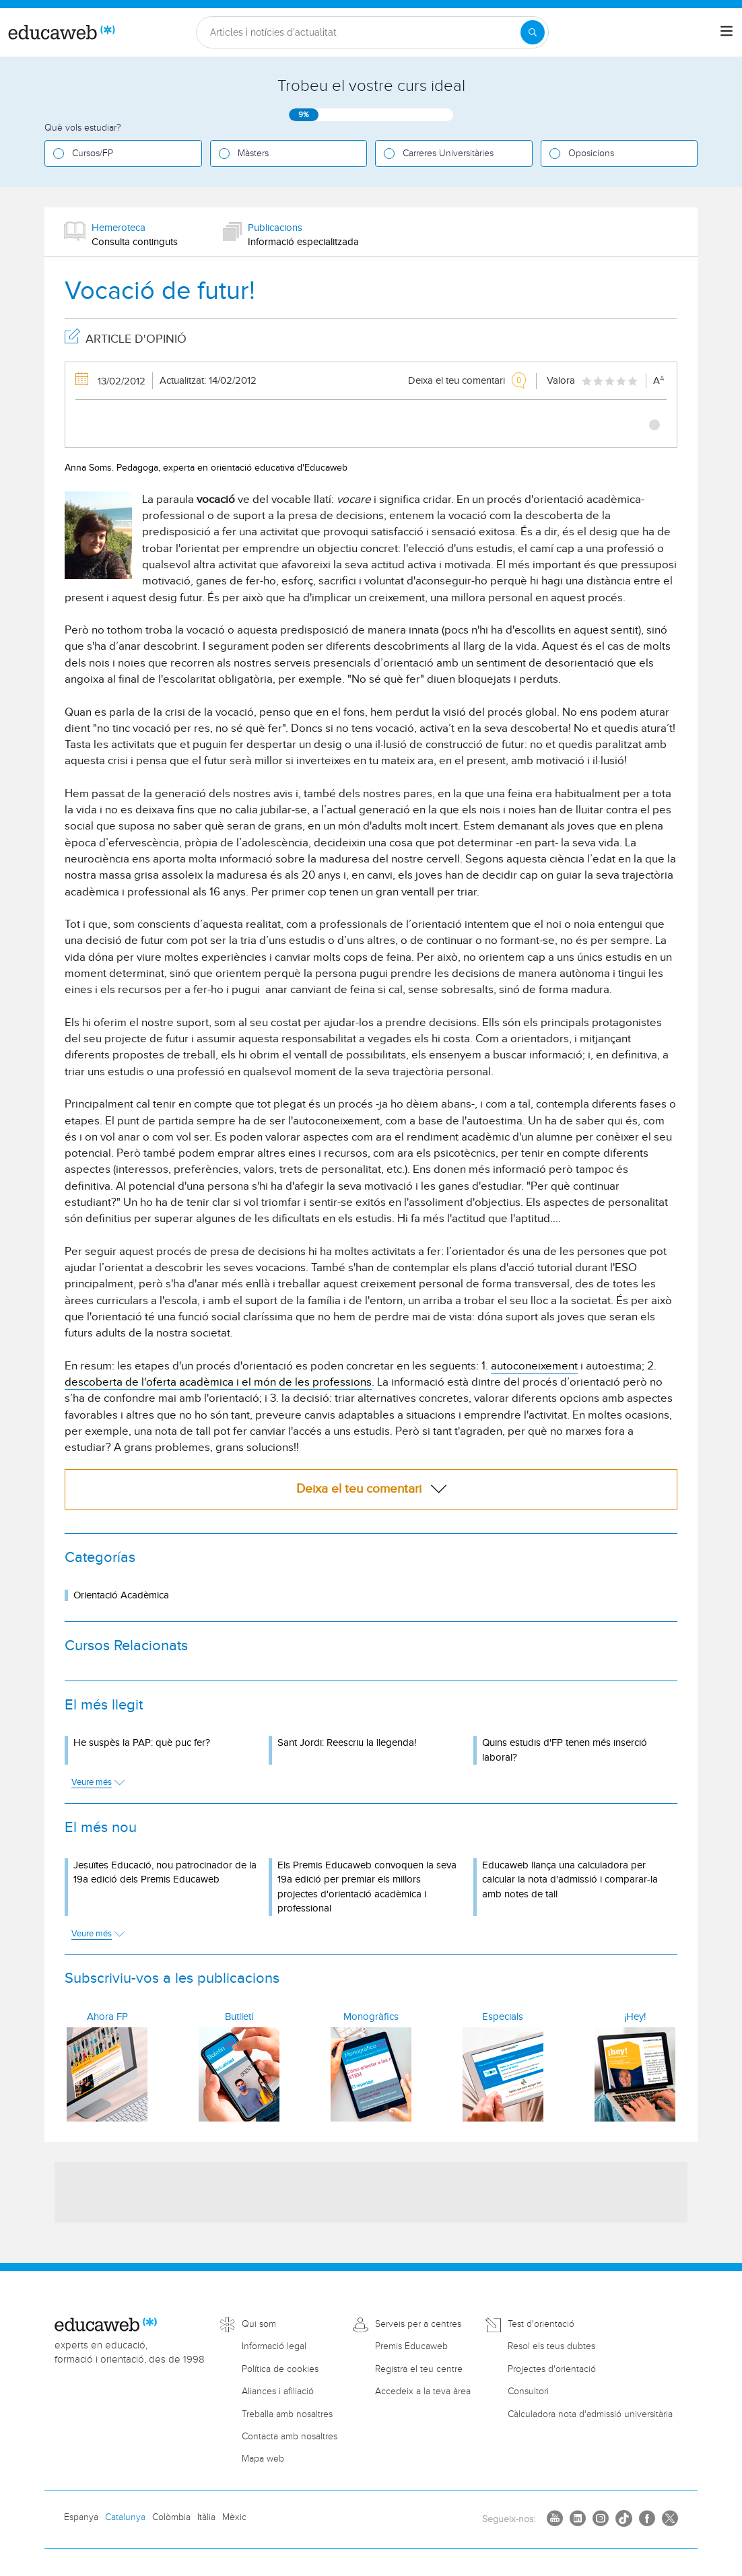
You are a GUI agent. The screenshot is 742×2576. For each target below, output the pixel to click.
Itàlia (206, 2517)
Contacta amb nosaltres (289, 2436)
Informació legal (274, 2346)
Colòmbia (171, 2517)
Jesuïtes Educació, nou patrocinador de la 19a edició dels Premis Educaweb (165, 1872)
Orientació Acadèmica (121, 1595)
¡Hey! (635, 2017)
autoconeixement (534, 1366)
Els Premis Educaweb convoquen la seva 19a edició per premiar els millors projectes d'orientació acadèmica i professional (367, 1887)
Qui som (259, 2324)
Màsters (253, 153)
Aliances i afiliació (278, 2391)
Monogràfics (371, 2017)
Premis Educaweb (411, 2346)
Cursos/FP (92, 153)
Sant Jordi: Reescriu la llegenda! (346, 1743)
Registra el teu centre (419, 2369)
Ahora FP (107, 2017)
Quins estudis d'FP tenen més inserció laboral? (564, 1750)
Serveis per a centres (418, 2324)
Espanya (81, 2517)
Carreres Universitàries (448, 153)
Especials (502, 2017)
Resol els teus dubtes (551, 2346)
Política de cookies (280, 2369)
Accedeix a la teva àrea (423, 2391)
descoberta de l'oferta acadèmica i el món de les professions (218, 1382)
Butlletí (239, 2017)
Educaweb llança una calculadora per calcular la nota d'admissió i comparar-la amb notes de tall (570, 1880)
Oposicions (591, 153)
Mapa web (263, 2458)
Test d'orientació (541, 2324)
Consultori (528, 2391)
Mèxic (234, 2517)
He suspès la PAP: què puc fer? (141, 1743)
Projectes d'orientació (552, 2369)
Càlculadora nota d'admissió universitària (590, 2414)
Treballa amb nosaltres (287, 2414)
